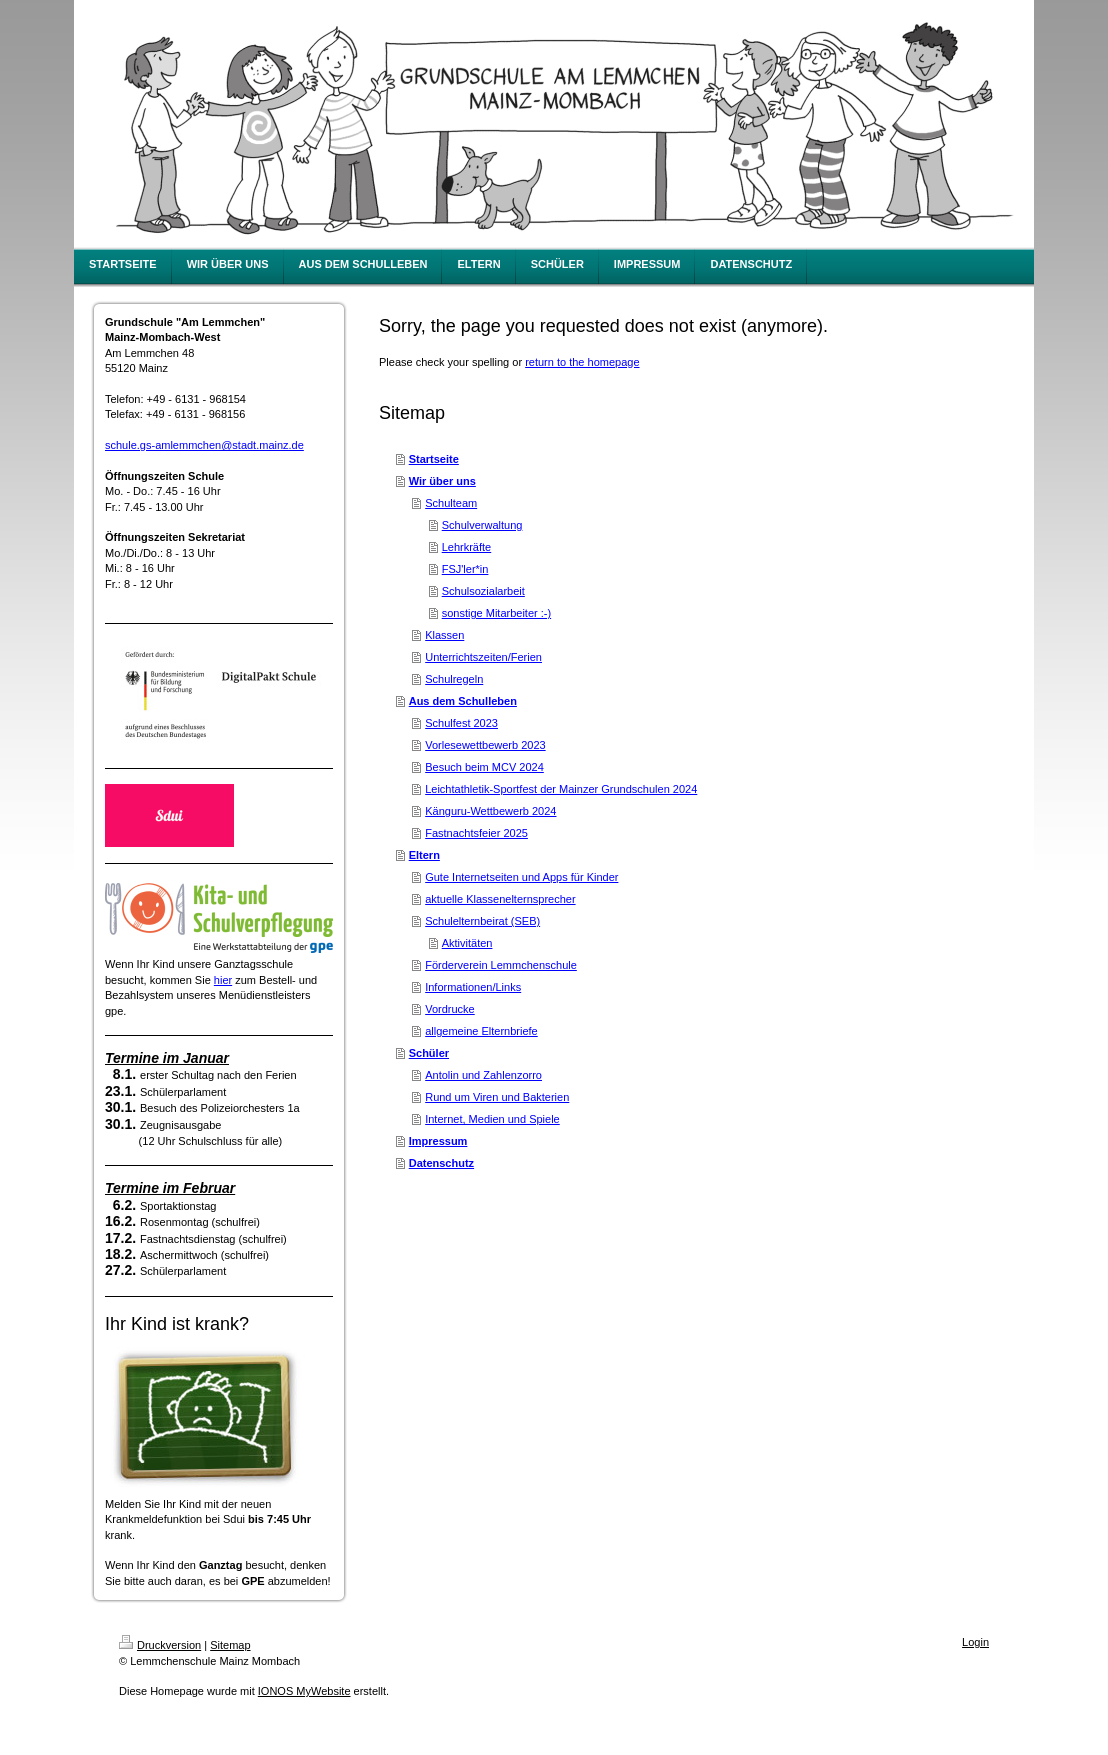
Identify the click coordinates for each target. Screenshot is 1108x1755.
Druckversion (160, 1645)
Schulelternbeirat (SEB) (482, 921)
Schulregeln (454, 679)
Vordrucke (450, 1009)
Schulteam (451, 503)
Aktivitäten (467, 943)
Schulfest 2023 (461, 723)
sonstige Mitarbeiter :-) (496, 613)
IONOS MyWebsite (304, 1691)
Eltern (424, 855)
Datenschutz (441, 1163)
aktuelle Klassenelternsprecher (500, 899)
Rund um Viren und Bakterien (497, 1097)
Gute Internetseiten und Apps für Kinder (521, 877)
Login (975, 1642)
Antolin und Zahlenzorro (483, 1075)
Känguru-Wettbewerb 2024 (490, 811)
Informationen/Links (473, 987)
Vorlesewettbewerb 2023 (485, 745)
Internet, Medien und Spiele (492, 1119)
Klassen (444, 635)
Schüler (429, 1053)
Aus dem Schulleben (463, 701)
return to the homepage (582, 362)
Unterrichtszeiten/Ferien (483, 657)
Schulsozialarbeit (483, 591)
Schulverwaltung (482, 525)
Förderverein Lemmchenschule (501, 965)
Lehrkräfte (467, 547)
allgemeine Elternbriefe (481, 1031)
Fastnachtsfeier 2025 (476, 833)
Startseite (434, 459)
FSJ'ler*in (465, 569)
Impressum (438, 1141)
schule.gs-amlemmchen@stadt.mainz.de (204, 445)
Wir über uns (442, 481)
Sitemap (230, 1645)
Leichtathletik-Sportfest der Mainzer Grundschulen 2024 (561, 789)
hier (223, 980)
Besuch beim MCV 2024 (484, 767)
